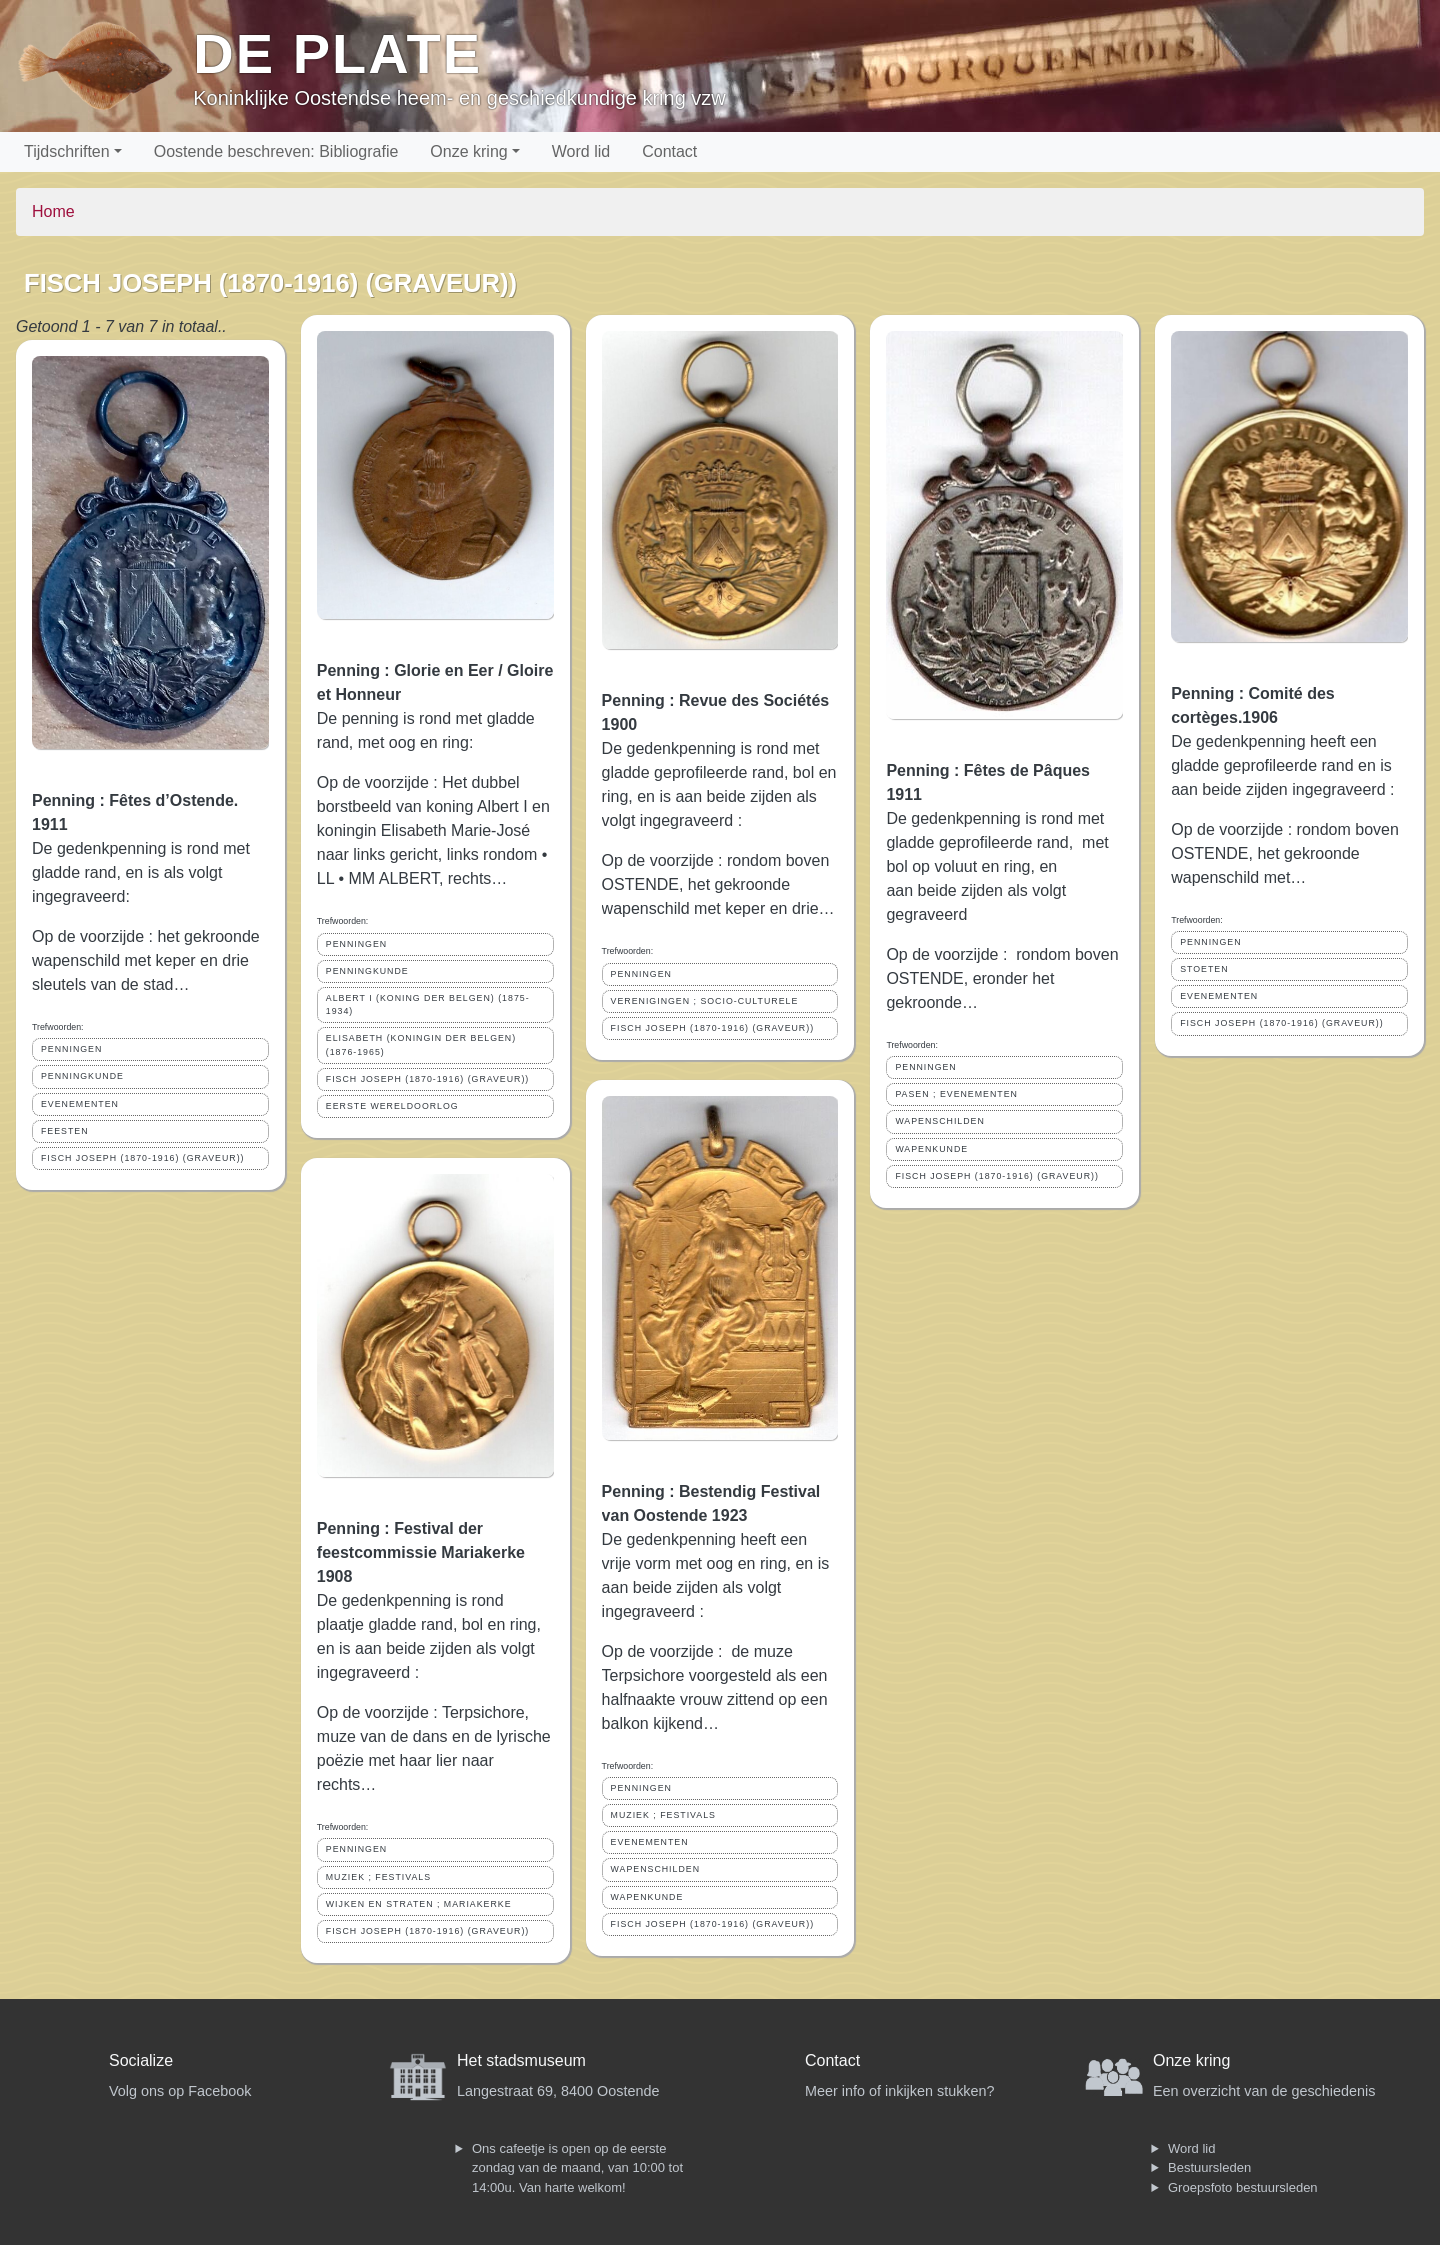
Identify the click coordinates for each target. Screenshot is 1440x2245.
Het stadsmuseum (521, 2060)
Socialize (141, 2060)
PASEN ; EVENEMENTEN (956, 1094)
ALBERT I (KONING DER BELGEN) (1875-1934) (428, 1004)
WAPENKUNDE (647, 1897)
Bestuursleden (1209, 2167)
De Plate (337, 53)
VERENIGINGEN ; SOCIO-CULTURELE (705, 1001)
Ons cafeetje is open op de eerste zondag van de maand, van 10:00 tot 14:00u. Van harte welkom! (577, 2168)
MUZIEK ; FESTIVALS (378, 1877)
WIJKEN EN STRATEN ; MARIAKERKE (419, 1904)
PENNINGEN (71, 1049)
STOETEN (1204, 969)
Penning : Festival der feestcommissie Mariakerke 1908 (421, 1552)
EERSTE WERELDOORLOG (392, 1106)
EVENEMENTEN (80, 1104)
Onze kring (468, 151)
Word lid (581, 151)
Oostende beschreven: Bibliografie (276, 151)
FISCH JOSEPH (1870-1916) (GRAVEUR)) (143, 1158)
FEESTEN (65, 1131)
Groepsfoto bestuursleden (1243, 2187)
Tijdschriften (67, 151)
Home (53, 211)
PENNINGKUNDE (82, 1076)
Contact (669, 151)
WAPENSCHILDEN (655, 1869)
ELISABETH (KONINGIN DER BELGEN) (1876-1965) (421, 1044)
